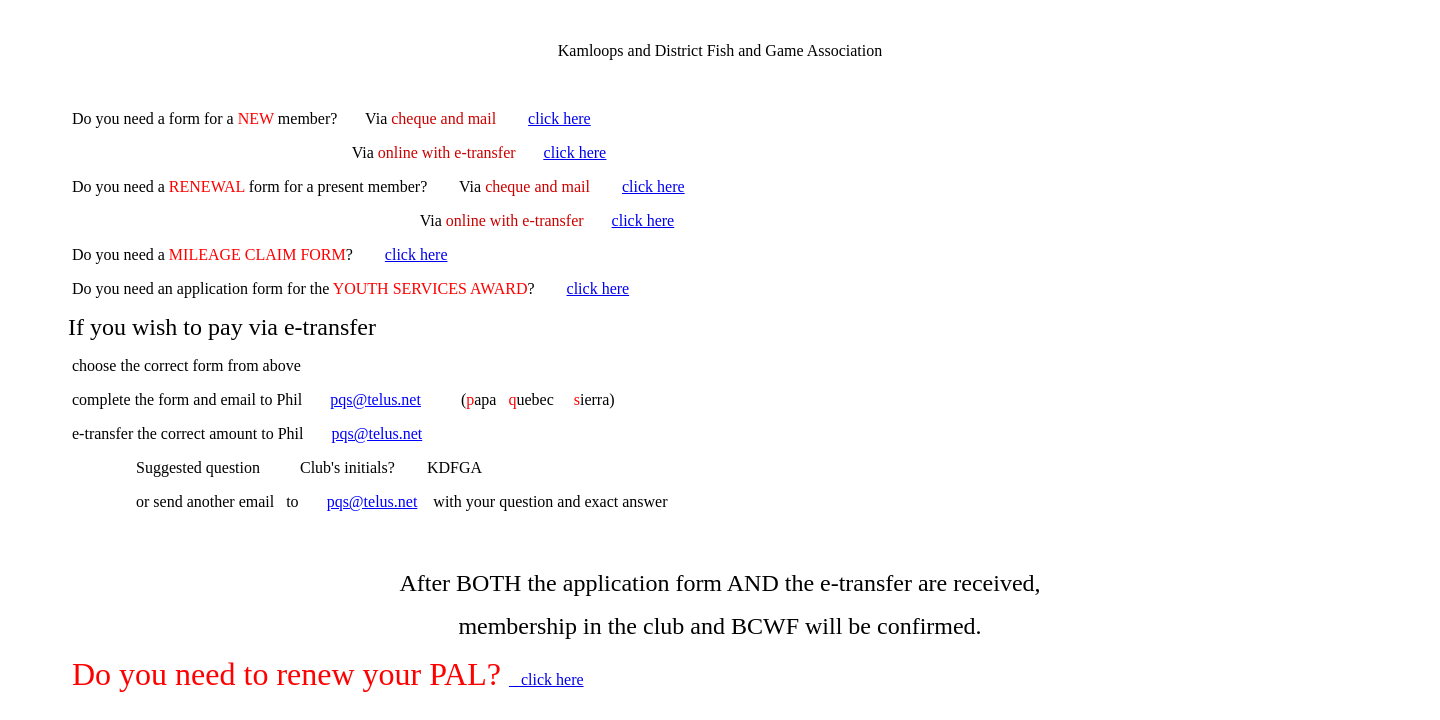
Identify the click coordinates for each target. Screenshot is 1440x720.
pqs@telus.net (375, 399)
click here (559, 118)
